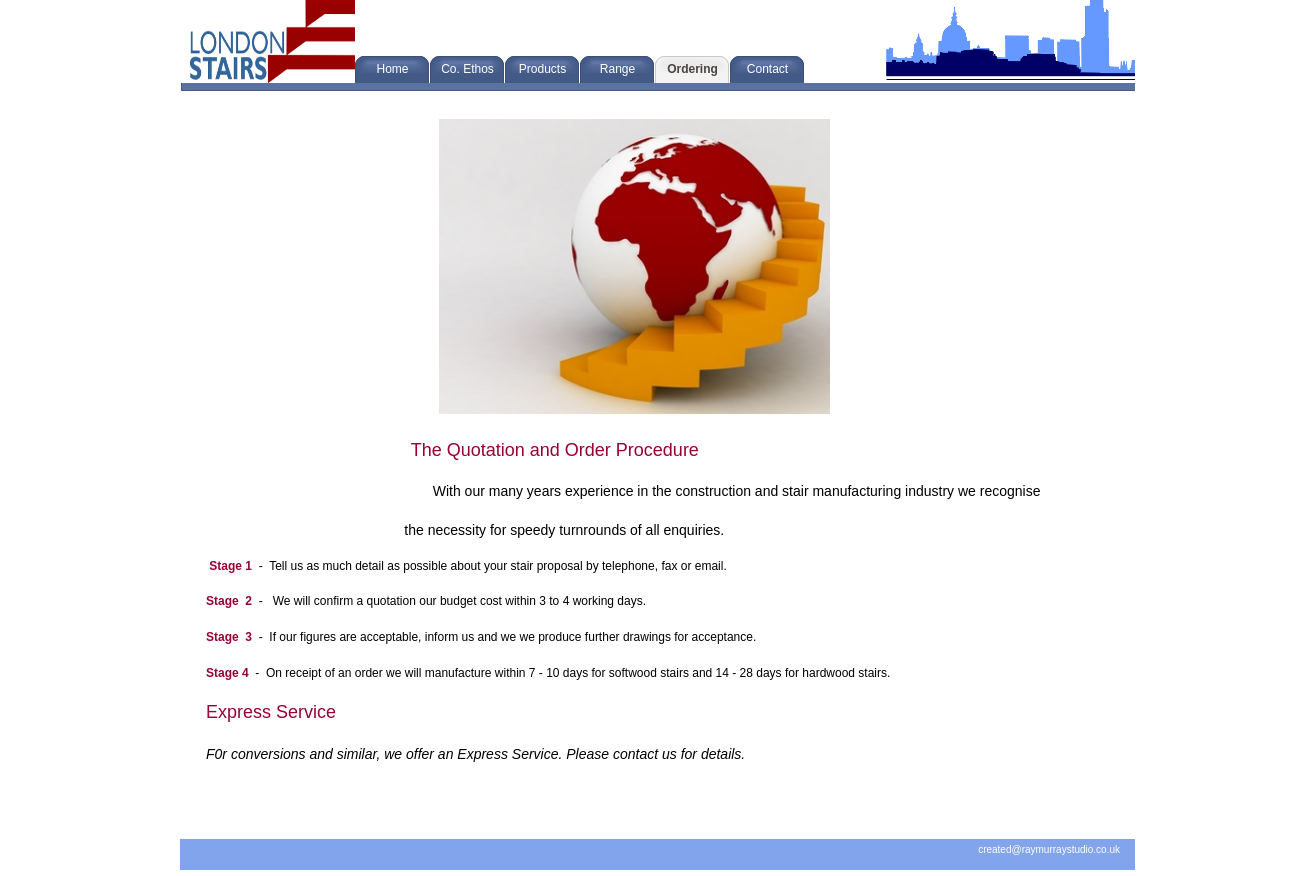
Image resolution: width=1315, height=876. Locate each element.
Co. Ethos (467, 69)
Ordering (692, 69)
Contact (767, 69)
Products (542, 69)
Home (392, 69)
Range (617, 69)
